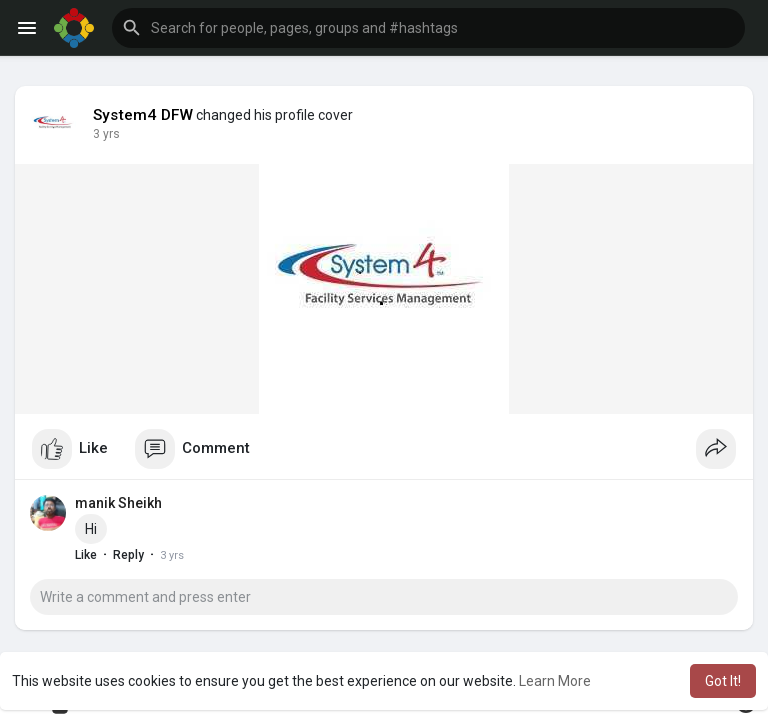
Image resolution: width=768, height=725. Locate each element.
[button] (428, 28)
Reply (128, 555)
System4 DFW (143, 115)
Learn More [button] (555, 681)
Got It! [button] (723, 681)
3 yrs (106, 134)
